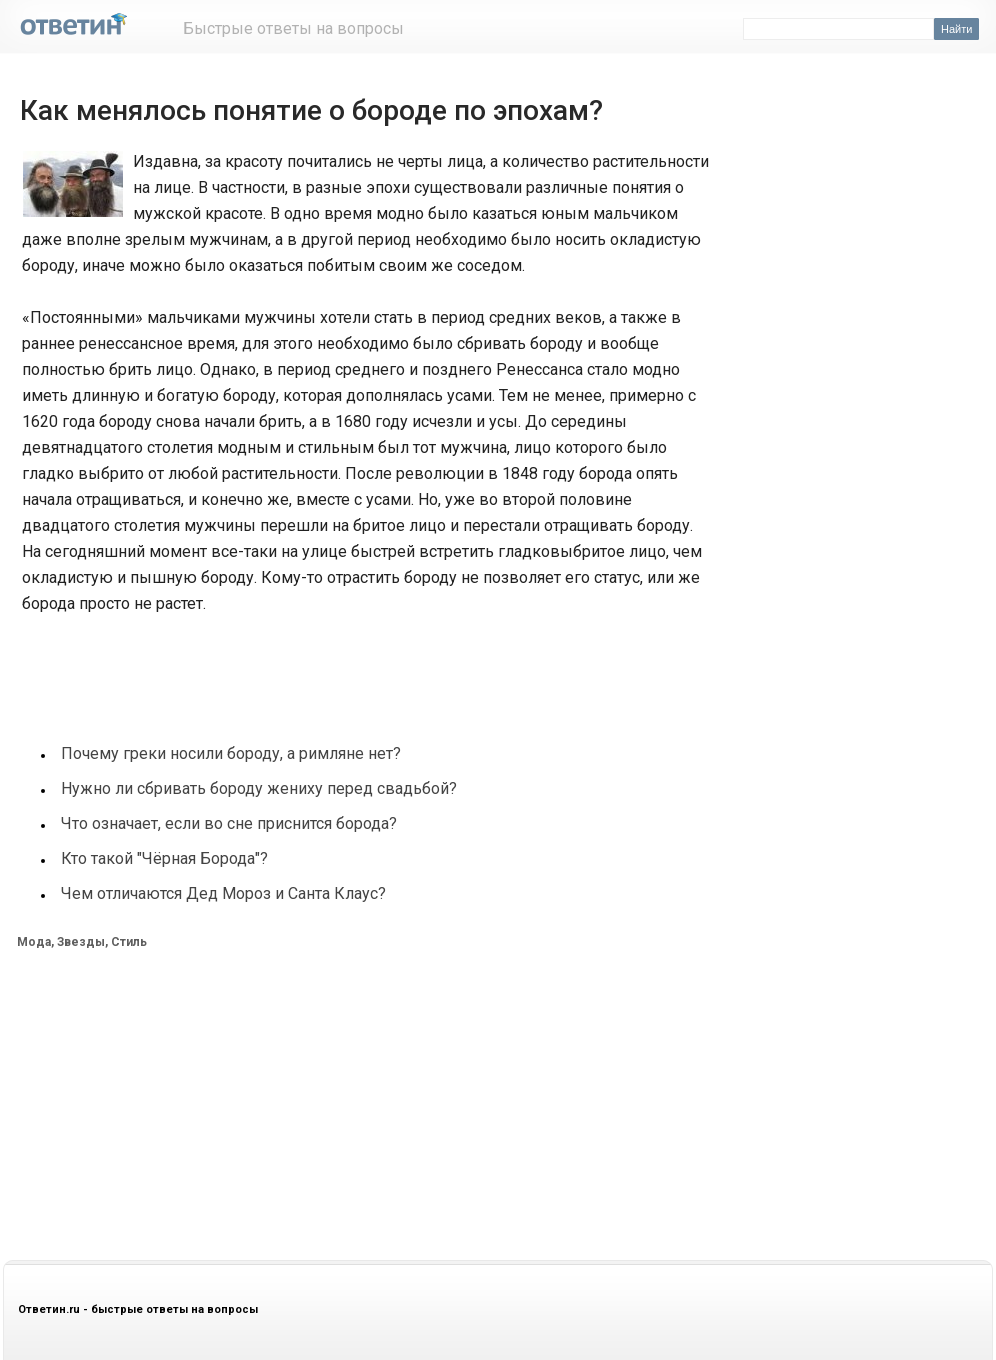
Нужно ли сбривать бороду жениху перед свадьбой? (259, 788)
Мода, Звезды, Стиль (82, 942)
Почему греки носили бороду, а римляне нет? (231, 753)
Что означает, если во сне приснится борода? (229, 823)
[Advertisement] (376, 667)
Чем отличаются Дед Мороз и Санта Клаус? (223, 893)
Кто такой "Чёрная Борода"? (164, 858)
